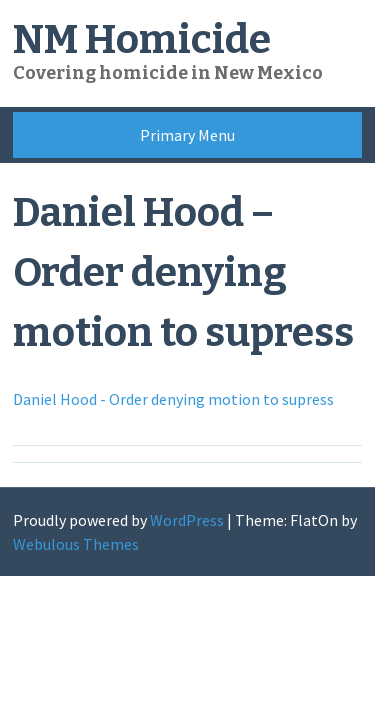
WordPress (187, 520)
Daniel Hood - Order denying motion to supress (173, 399)
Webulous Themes (76, 544)
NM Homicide (142, 40)
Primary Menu (187, 135)
